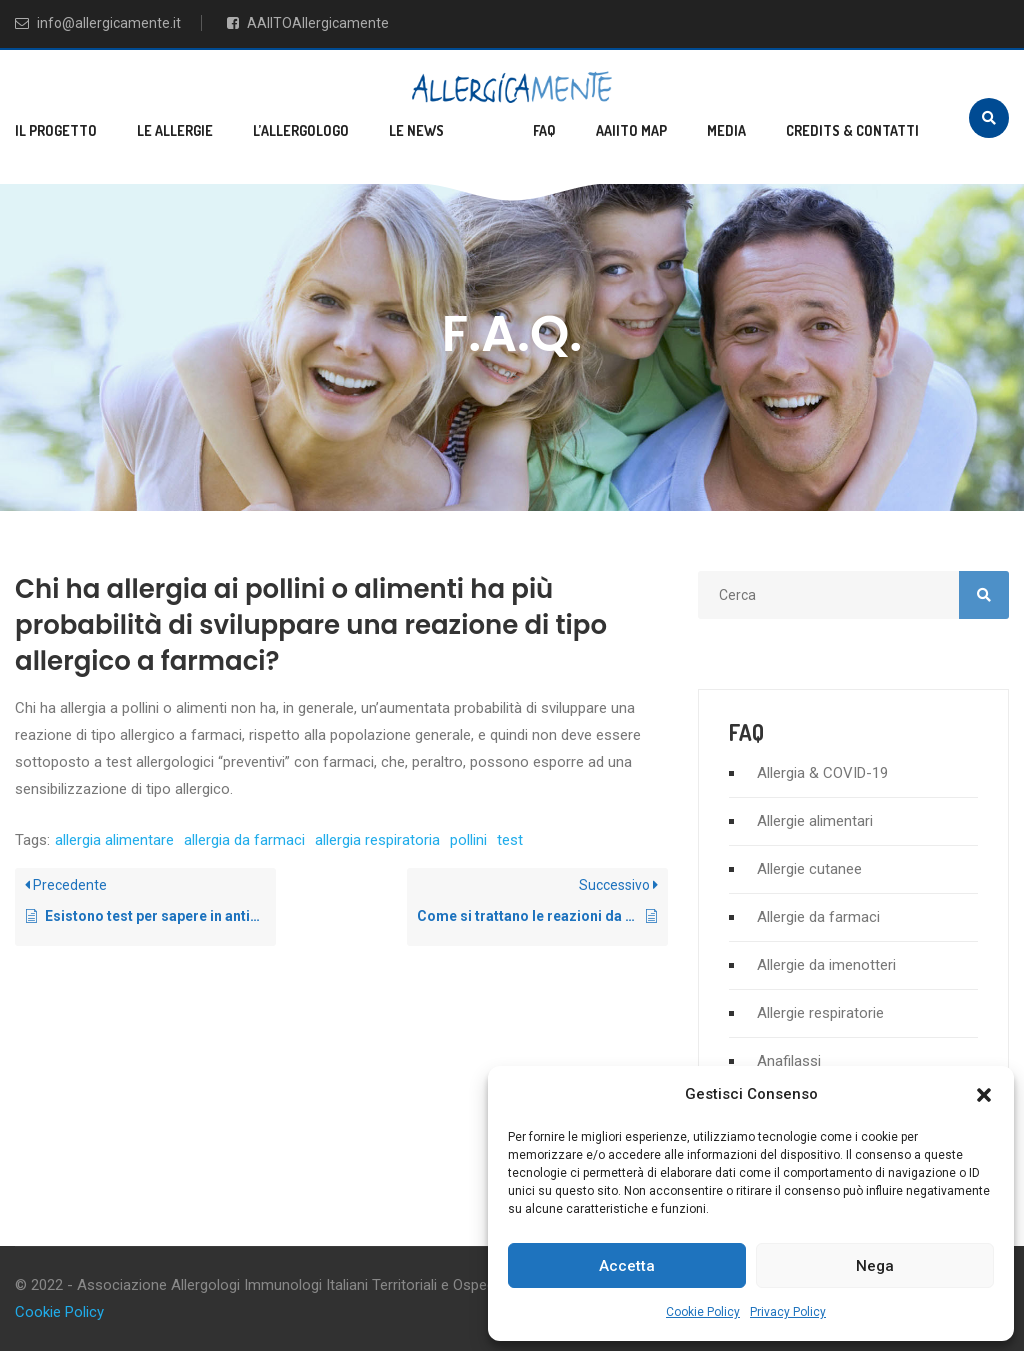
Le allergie (175, 130)
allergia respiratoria (377, 840)
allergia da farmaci (244, 840)
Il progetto (56, 130)
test (510, 840)
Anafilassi (789, 1061)
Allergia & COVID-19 (822, 773)
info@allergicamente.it (98, 23)
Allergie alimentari (815, 821)
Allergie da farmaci (818, 917)
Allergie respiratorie (820, 1013)
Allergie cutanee (809, 869)
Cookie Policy (703, 1312)
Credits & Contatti (852, 130)
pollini (468, 840)
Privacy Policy (788, 1312)
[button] (984, 1095)
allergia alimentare (114, 840)
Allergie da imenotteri (826, 965)
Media (726, 130)
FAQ (544, 130)
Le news (416, 130)
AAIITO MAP (631, 130)
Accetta (627, 1266)
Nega (875, 1266)
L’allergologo (301, 130)
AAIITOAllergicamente (308, 23)
